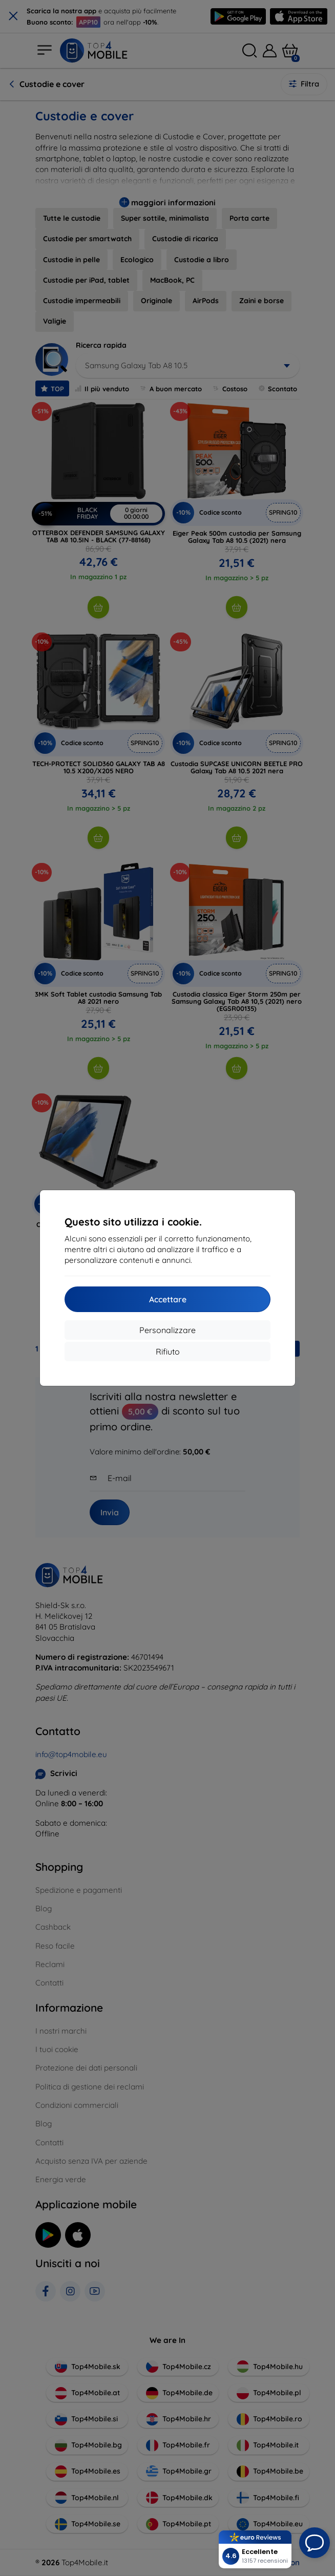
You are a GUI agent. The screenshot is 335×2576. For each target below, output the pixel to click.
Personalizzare (167, 1330)
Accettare (167, 1299)
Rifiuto (168, 1351)
